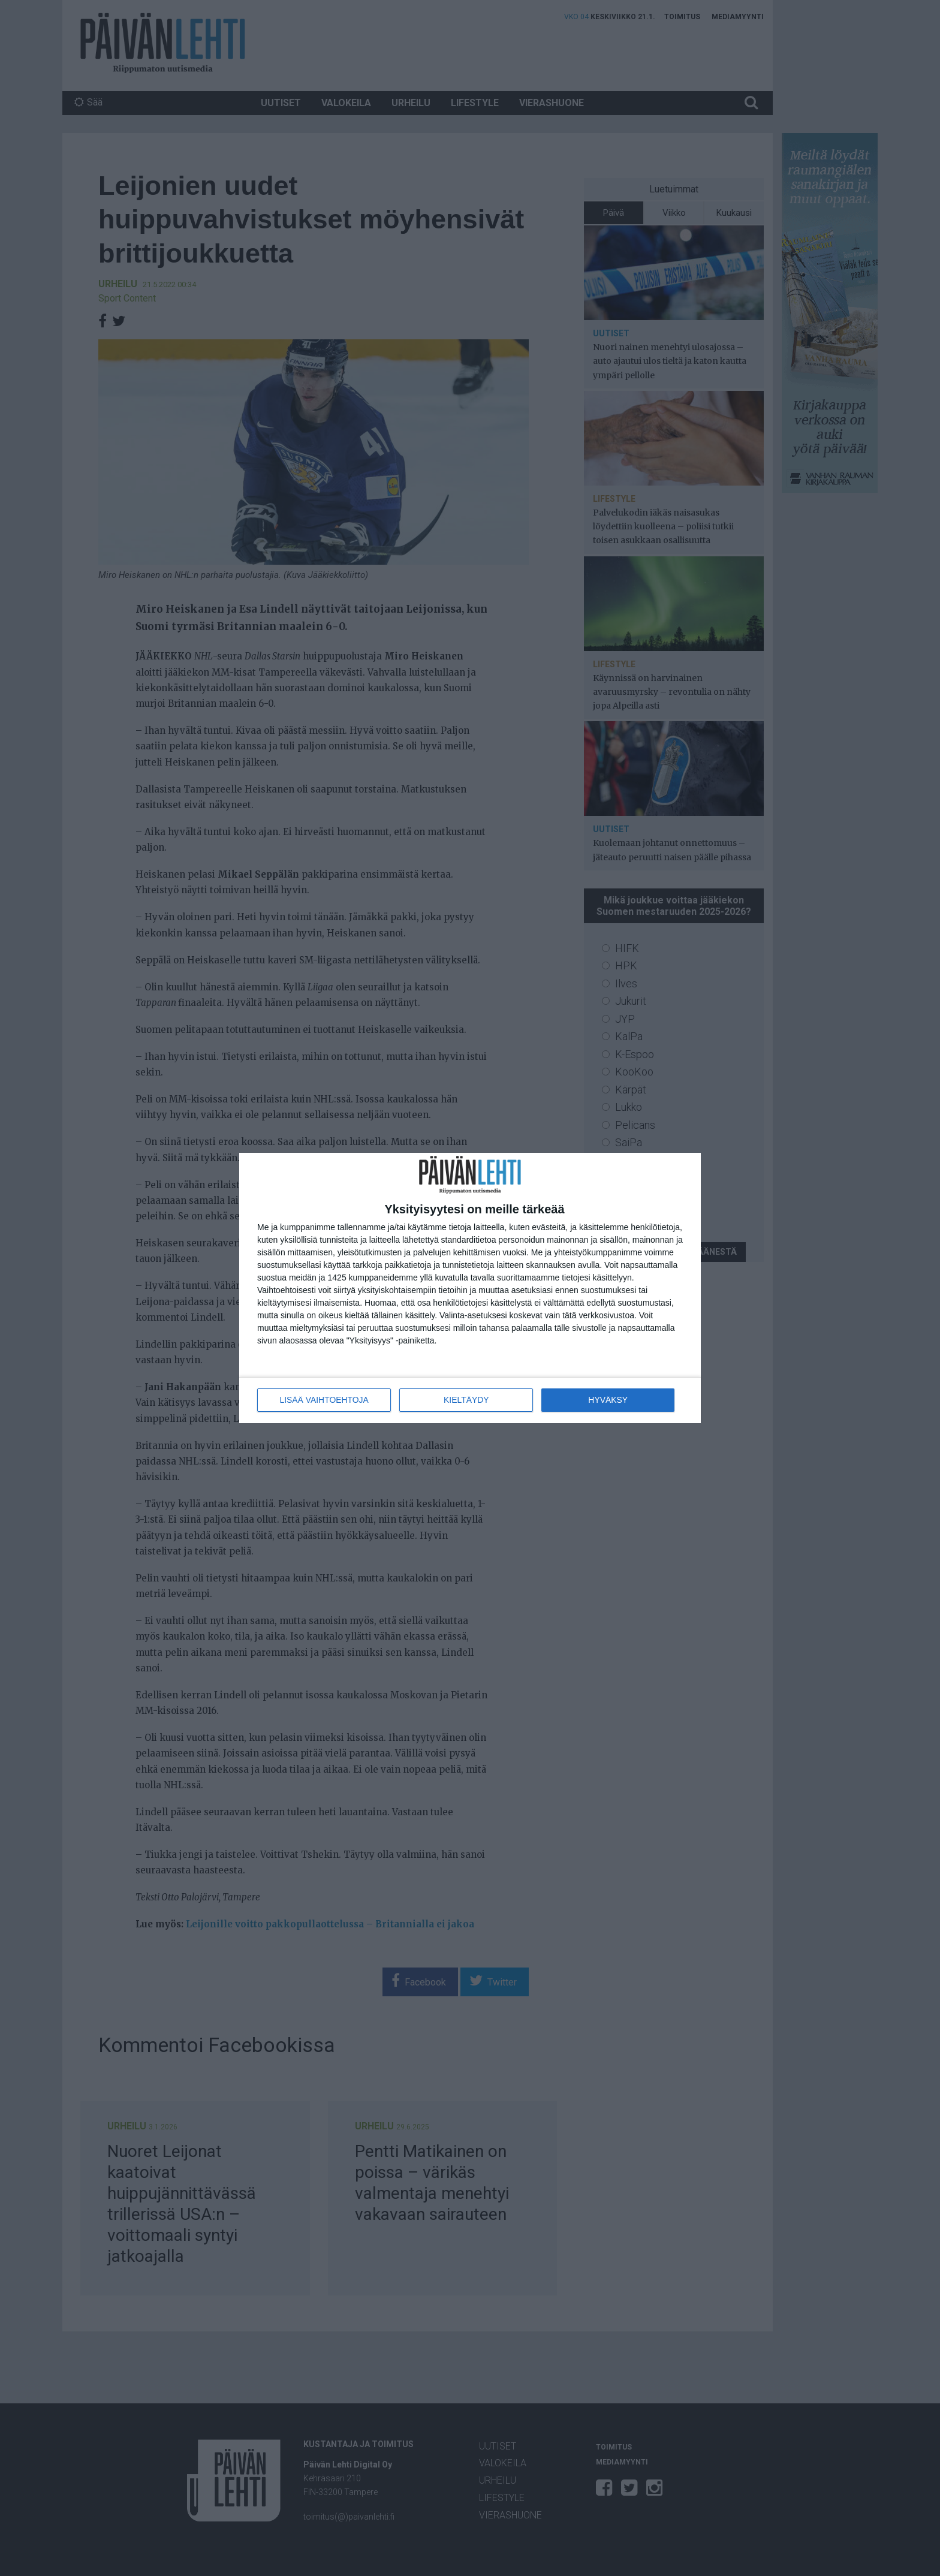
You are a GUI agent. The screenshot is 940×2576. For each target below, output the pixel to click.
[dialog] (470, 1288)
